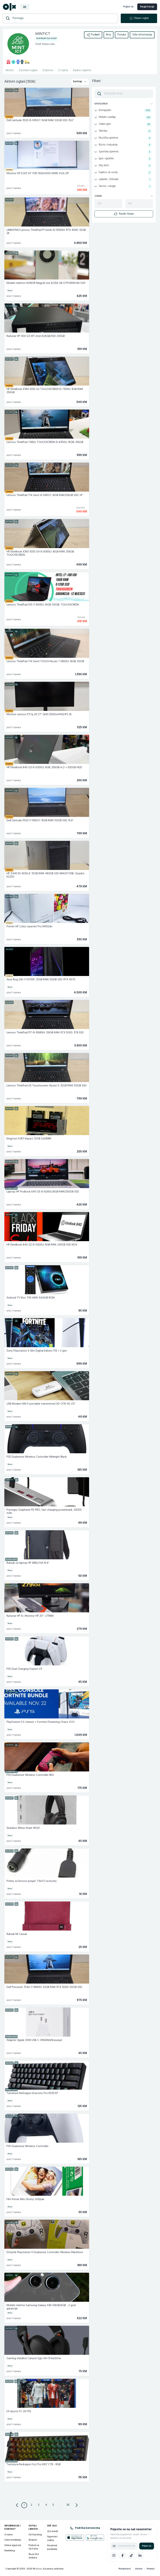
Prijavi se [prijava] (128, 6)
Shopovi (33, 2540)
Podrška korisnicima (85, 2528)
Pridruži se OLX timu (34, 2547)
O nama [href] (63, 70)
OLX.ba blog (35, 2535)
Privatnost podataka (52, 2547)
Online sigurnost (12, 2545)
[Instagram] (113, 2555)
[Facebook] (122, 2555)
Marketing (9, 2550)
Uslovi (138, 2569)
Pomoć (151, 2569)
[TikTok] (131, 2555)
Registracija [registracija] (147, 6)
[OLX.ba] (9, 7)
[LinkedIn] (140, 2555)
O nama (8, 2535)
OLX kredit (52, 2531)
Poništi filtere (124, 214)
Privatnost (125, 2569)
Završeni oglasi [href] (28, 70)
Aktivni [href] (9, 70)
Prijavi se (146, 2546)
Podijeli (93, 35)
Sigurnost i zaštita (52, 2538)
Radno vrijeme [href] (82, 70)
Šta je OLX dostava (34, 2556)
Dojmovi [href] (48, 70)
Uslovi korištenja (12, 2540)
